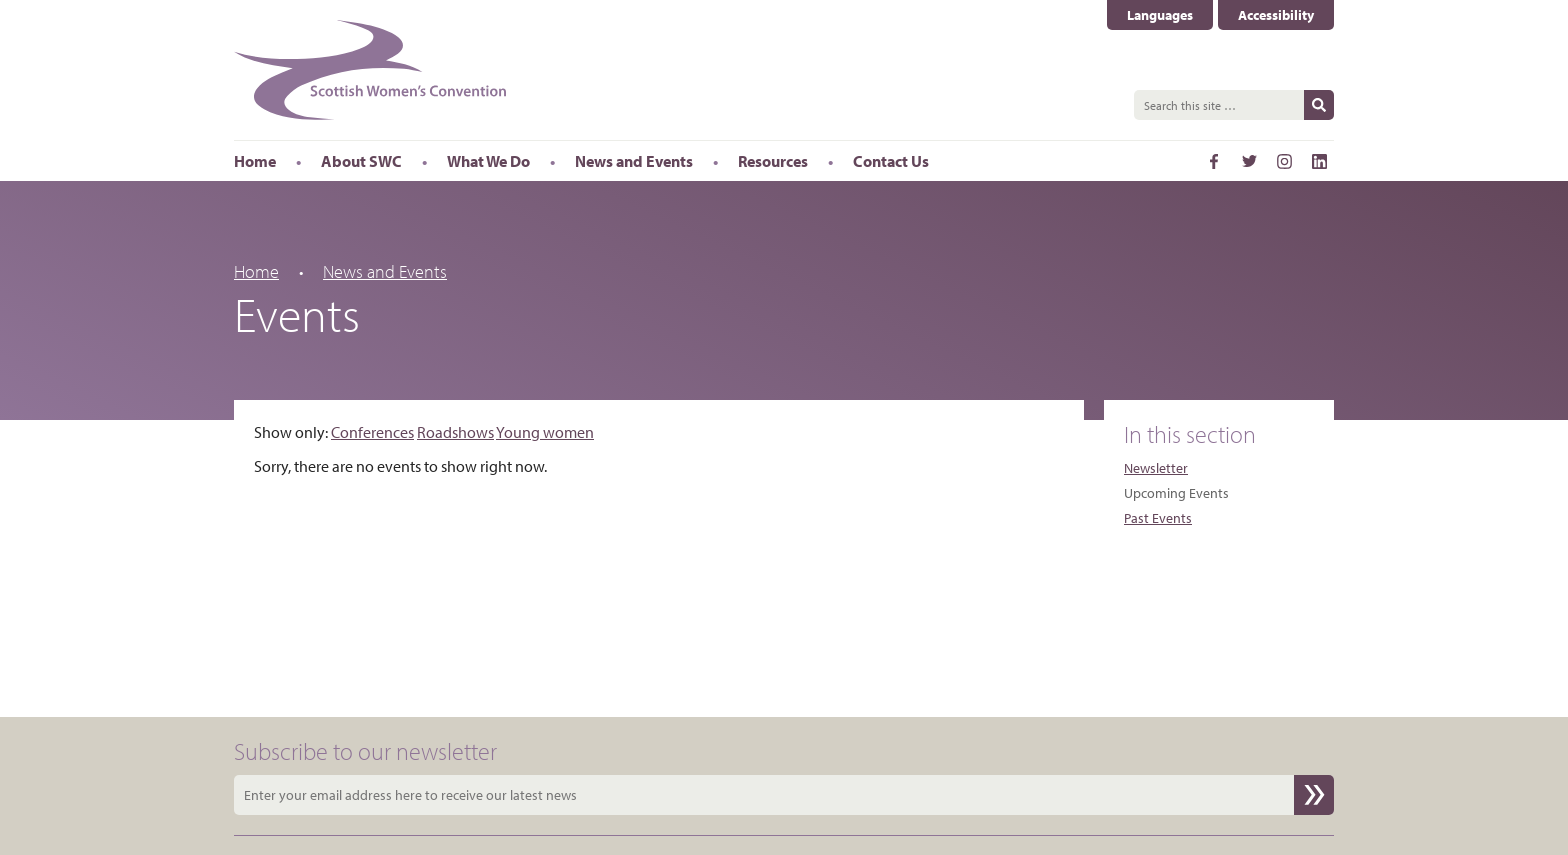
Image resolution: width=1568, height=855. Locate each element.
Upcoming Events (1176, 493)
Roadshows (455, 432)
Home (256, 271)
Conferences (372, 432)
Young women (545, 432)
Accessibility (1276, 15)
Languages (1160, 15)
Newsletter (1156, 468)
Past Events (1158, 518)
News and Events (385, 271)
